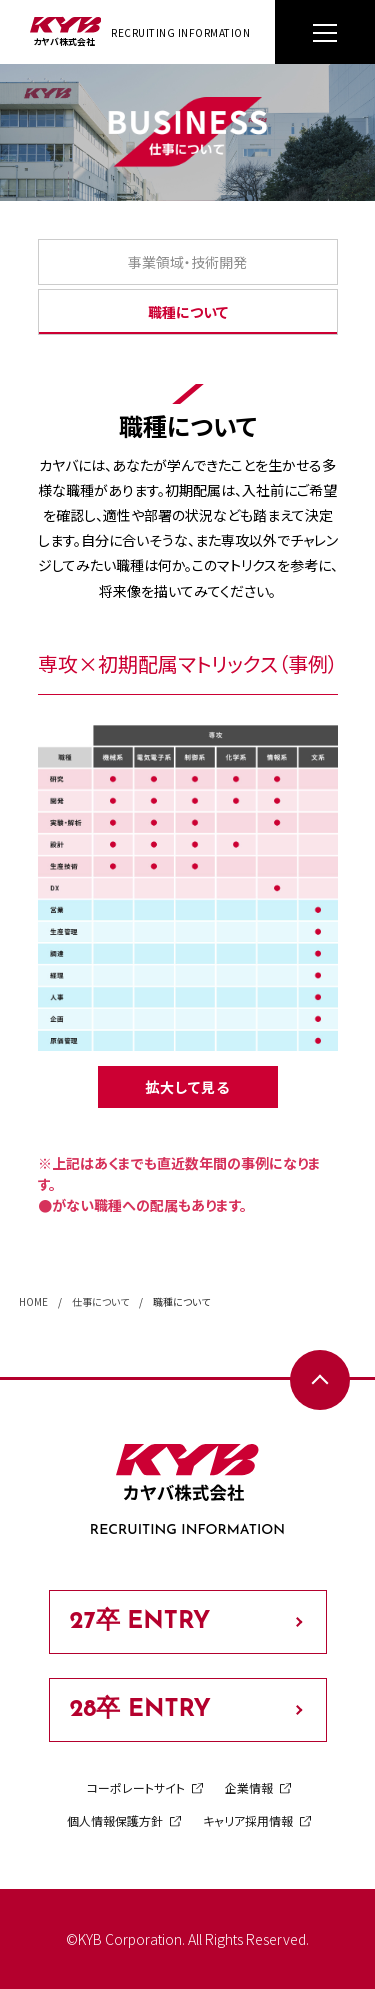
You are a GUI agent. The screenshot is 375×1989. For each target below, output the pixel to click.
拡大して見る (187, 1087)
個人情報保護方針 (115, 1820)
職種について (188, 312)
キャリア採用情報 (248, 1820)
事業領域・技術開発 (187, 262)
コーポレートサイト (136, 1787)
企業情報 (249, 1787)
